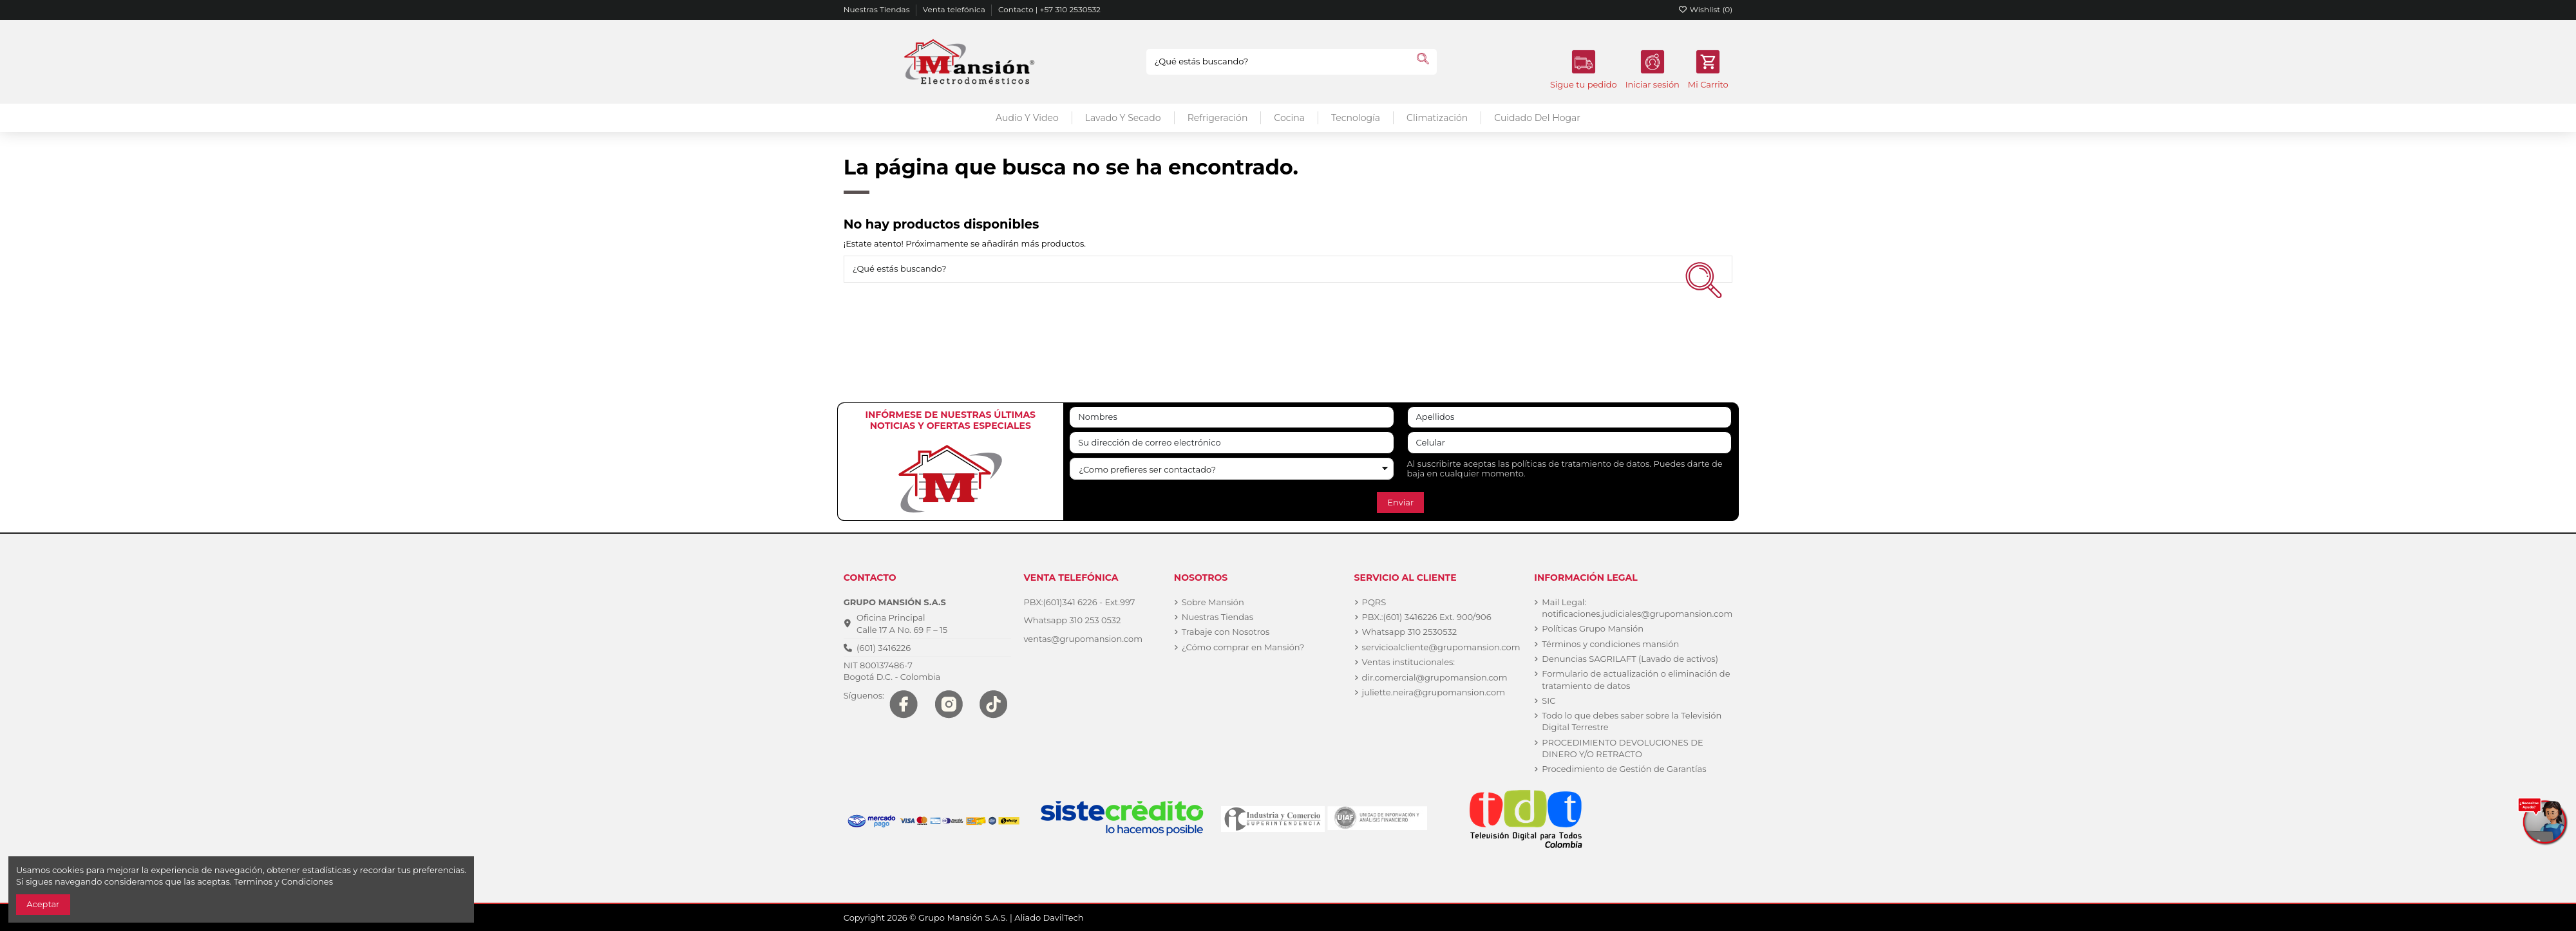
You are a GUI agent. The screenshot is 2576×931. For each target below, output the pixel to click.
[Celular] (1570, 442)
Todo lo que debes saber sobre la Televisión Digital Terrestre (1631, 721)
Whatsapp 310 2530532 (1409, 631)
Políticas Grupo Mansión (1592, 628)
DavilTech (1063, 917)
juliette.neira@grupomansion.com (1433, 692)
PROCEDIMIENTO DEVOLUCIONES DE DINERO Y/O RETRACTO (1622, 748)
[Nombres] (1232, 417)
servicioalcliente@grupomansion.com (1441, 647)
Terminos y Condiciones (283, 881)
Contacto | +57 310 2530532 (1049, 9)
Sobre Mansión (1213, 602)
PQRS (1374, 602)
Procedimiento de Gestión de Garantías (1624, 769)
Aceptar (42, 904)
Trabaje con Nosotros (1225, 631)
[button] (1355, 117)
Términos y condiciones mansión (1610, 644)
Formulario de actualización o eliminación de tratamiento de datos (1636, 679)
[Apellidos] (1570, 417)
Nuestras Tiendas (878, 9)
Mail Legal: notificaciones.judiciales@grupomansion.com (1637, 608)
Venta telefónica (955, 9)
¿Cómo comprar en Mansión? (1243, 647)
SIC (1548, 700)
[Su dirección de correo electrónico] (1232, 442)
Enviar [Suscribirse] (1400, 502)
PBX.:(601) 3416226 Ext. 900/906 (1427, 617)
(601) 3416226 (884, 648)
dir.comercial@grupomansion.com (1435, 677)
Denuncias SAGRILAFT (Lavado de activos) (1630, 659)
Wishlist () (1705, 9)
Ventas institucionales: (1408, 662)
